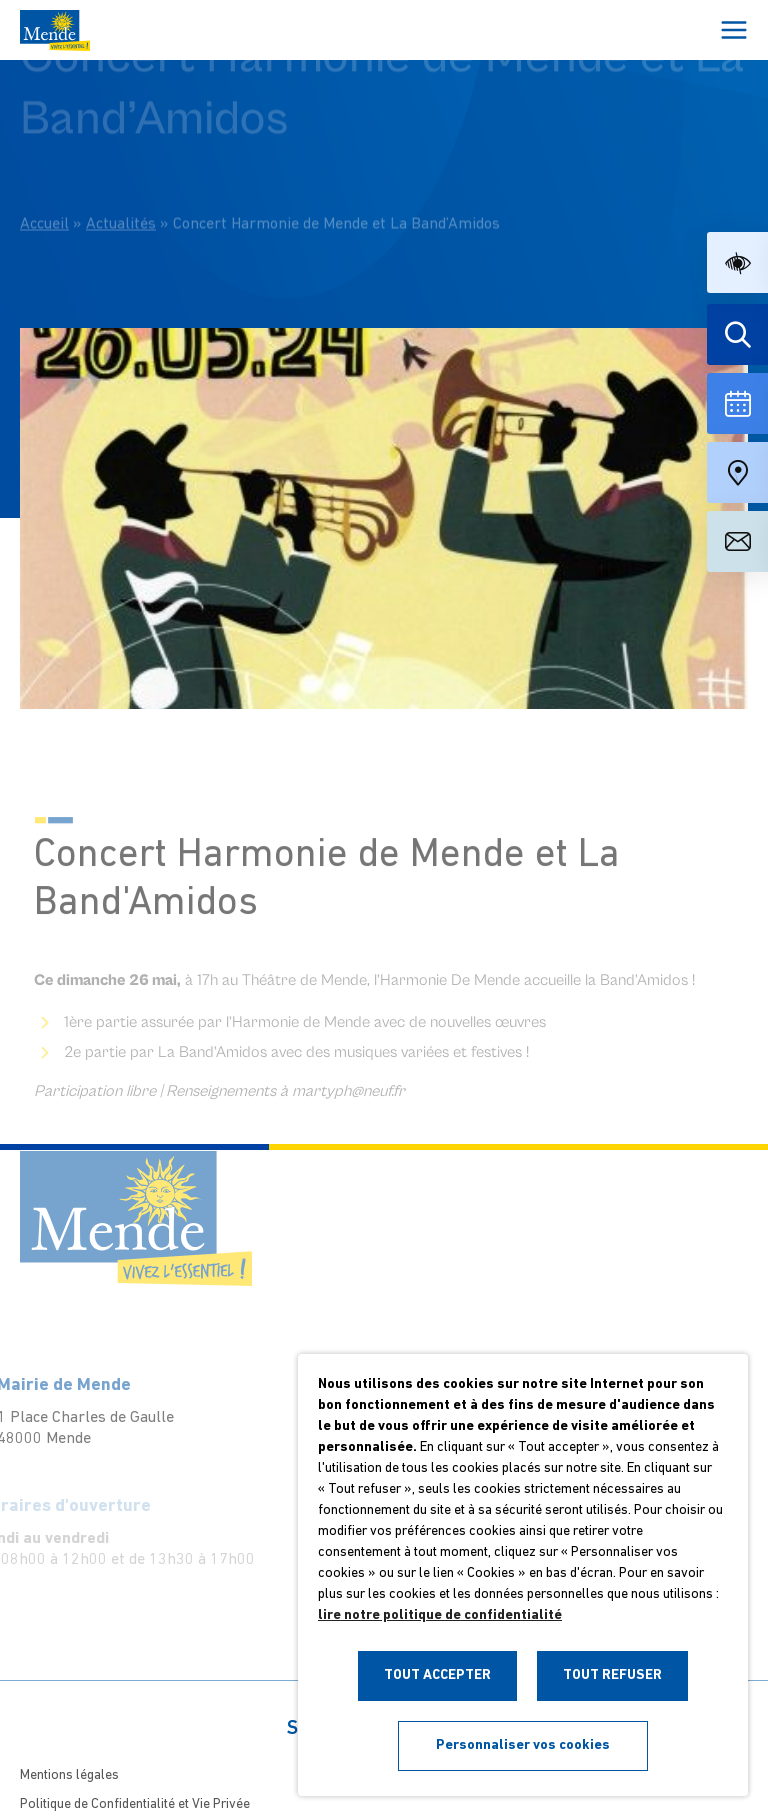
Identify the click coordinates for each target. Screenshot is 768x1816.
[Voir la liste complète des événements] (737, 403)
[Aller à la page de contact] (737, 541)
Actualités (121, 204)
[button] (737, 262)
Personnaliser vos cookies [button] (523, 1745)
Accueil (44, 204)
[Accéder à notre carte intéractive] (737, 472)
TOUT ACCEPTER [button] (437, 1675)
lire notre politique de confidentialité (440, 1615)
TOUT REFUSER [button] (612, 1675)
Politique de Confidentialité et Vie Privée (135, 1804)
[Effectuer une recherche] (737, 334)
